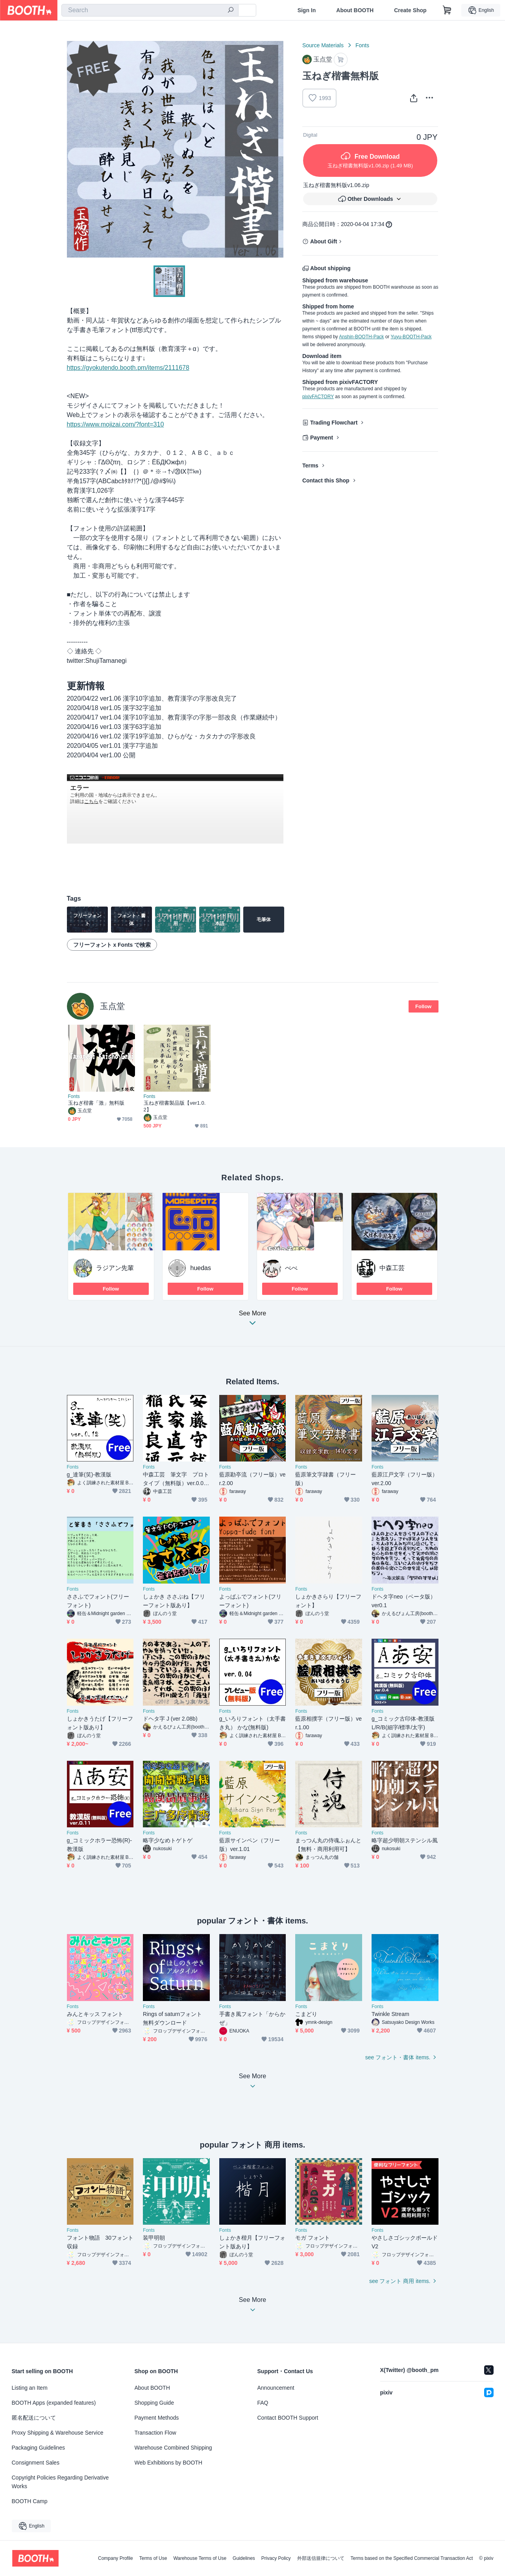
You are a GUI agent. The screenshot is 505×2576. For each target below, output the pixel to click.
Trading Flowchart (334, 422)
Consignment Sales (35, 2462)
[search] (230, 10)
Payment (321, 437)
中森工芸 (392, 1268)
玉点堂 (112, 1006)
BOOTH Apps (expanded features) (54, 2403)
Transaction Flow (155, 2432)
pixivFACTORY (318, 396)
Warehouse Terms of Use (199, 2558)
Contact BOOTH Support (287, 2418)
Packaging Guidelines (38, 2447)
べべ (291, 1268)
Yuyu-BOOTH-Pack (410, 336)
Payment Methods (157, 2418)
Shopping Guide (154, 2403)
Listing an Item (30, 2388)
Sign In (307, 10)
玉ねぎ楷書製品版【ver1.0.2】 (175, 1106)
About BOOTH (355, 10)
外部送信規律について (320, 2558)
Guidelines (244, 2558)
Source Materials (323, 45)
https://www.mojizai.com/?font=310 (115, 424)
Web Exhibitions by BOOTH (168, 2462)
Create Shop (410, 10)
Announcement (275, 2388)
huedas (201, 1268)
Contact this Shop (326, 480)
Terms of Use (153, 2558)
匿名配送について (34, 2418)
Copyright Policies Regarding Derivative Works (60, 2481)
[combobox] (150, 10)
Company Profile (115, 2558)
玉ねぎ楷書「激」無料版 (96, 1103)
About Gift (323, 241)
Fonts (362, 45)
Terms (310, 465)
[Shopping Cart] (447, 10)
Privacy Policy (276, 2558)
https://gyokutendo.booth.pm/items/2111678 (128, 367)
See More (252, 1320)
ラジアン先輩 (115, 1268)
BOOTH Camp (30, 2501)
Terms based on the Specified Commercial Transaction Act (412, 2558)
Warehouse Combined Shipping (173, 2447)
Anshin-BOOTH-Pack (361, 336)
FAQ (262, 2403)
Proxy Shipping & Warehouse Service (58, 2432)
